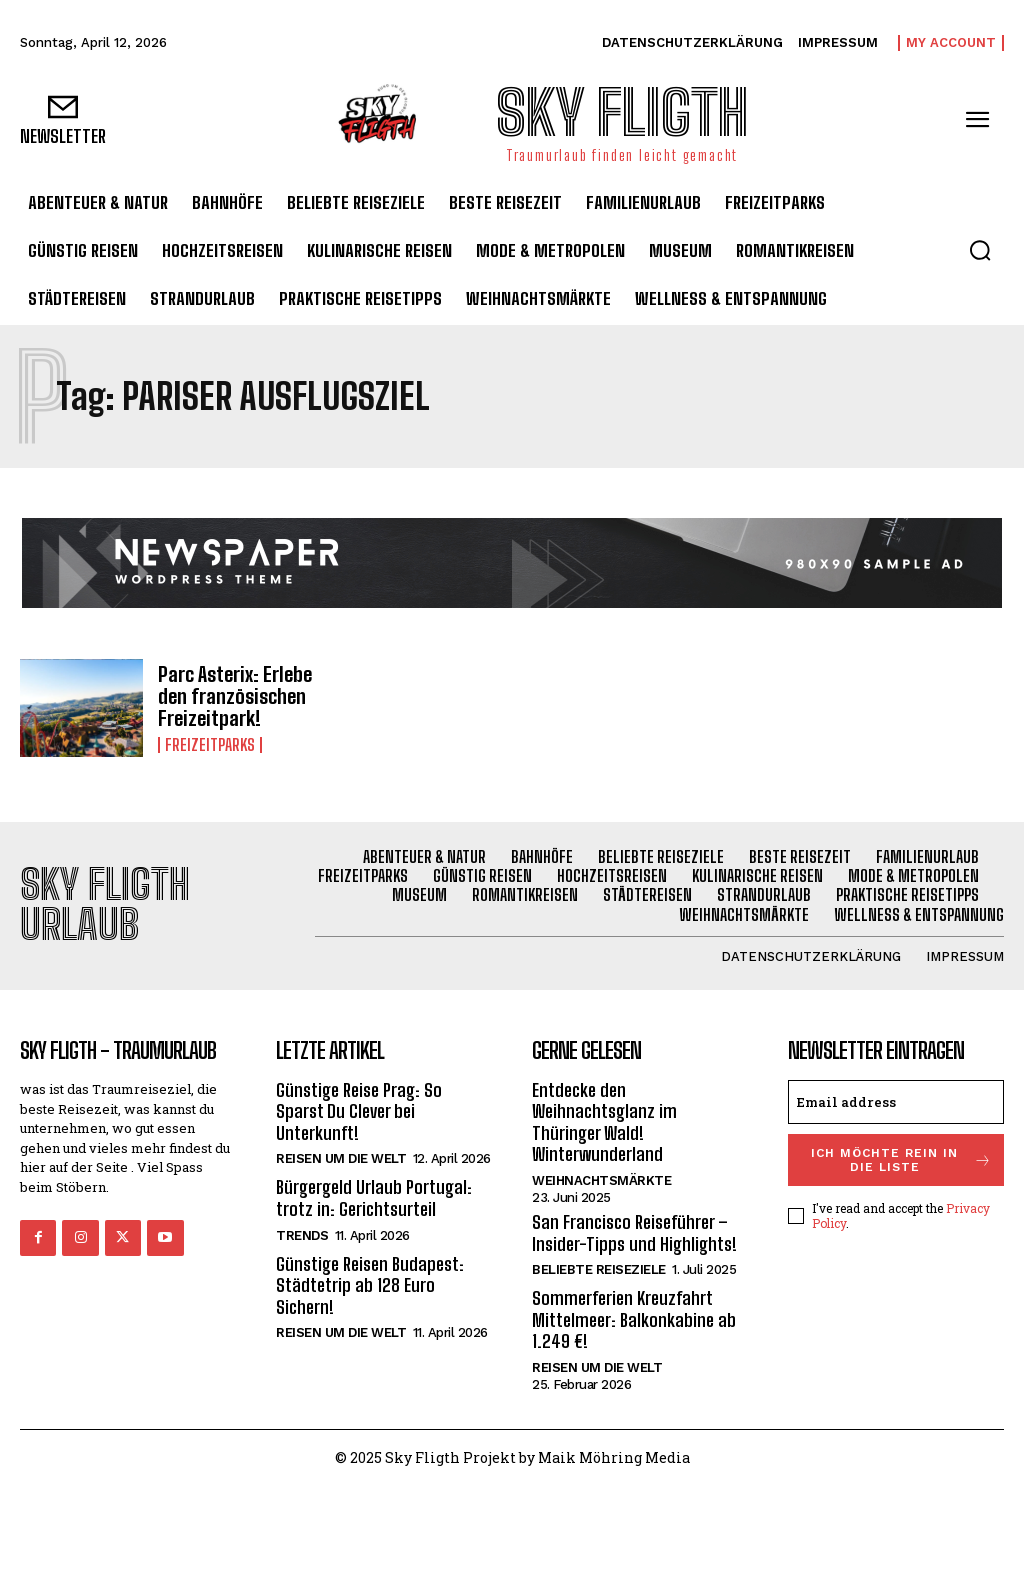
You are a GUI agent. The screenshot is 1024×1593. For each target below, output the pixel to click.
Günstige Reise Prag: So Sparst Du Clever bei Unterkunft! (359, 1111)
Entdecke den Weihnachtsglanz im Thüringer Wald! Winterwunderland (604, 1122)
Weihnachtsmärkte (601, 1180)
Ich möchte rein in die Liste (901, 1160)
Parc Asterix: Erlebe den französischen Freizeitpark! (235, 696)
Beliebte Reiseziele (599, 1269)
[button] (980, 250)
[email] (896, 1102)
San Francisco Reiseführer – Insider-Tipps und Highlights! (634, 1233)
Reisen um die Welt (341, 1158)
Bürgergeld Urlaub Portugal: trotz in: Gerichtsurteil (374, 1198)
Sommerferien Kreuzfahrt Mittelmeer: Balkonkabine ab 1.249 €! (634, 1319)
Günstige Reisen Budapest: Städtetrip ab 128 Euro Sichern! (370, 1285)
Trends (302, 1235)
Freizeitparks (210, 745)
